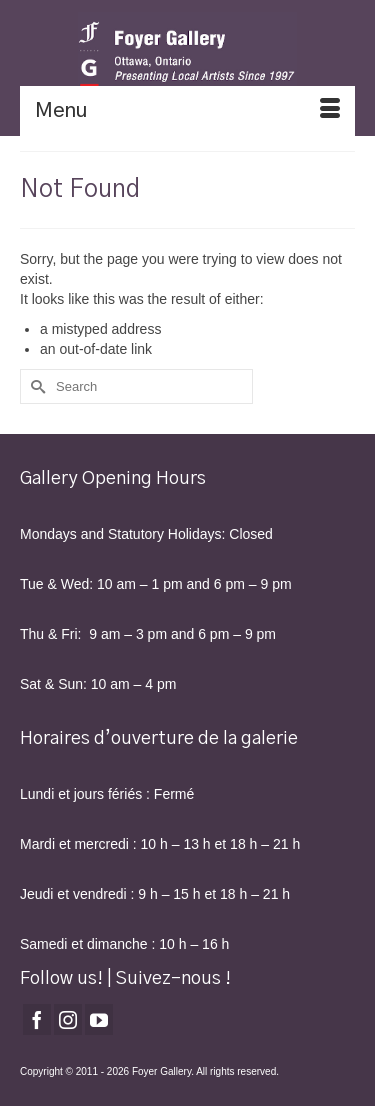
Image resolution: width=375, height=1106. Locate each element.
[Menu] (187, 111)
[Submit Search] (35, 386)
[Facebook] (37, 1019)
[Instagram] (68, 1019)
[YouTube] (99, 1019)
